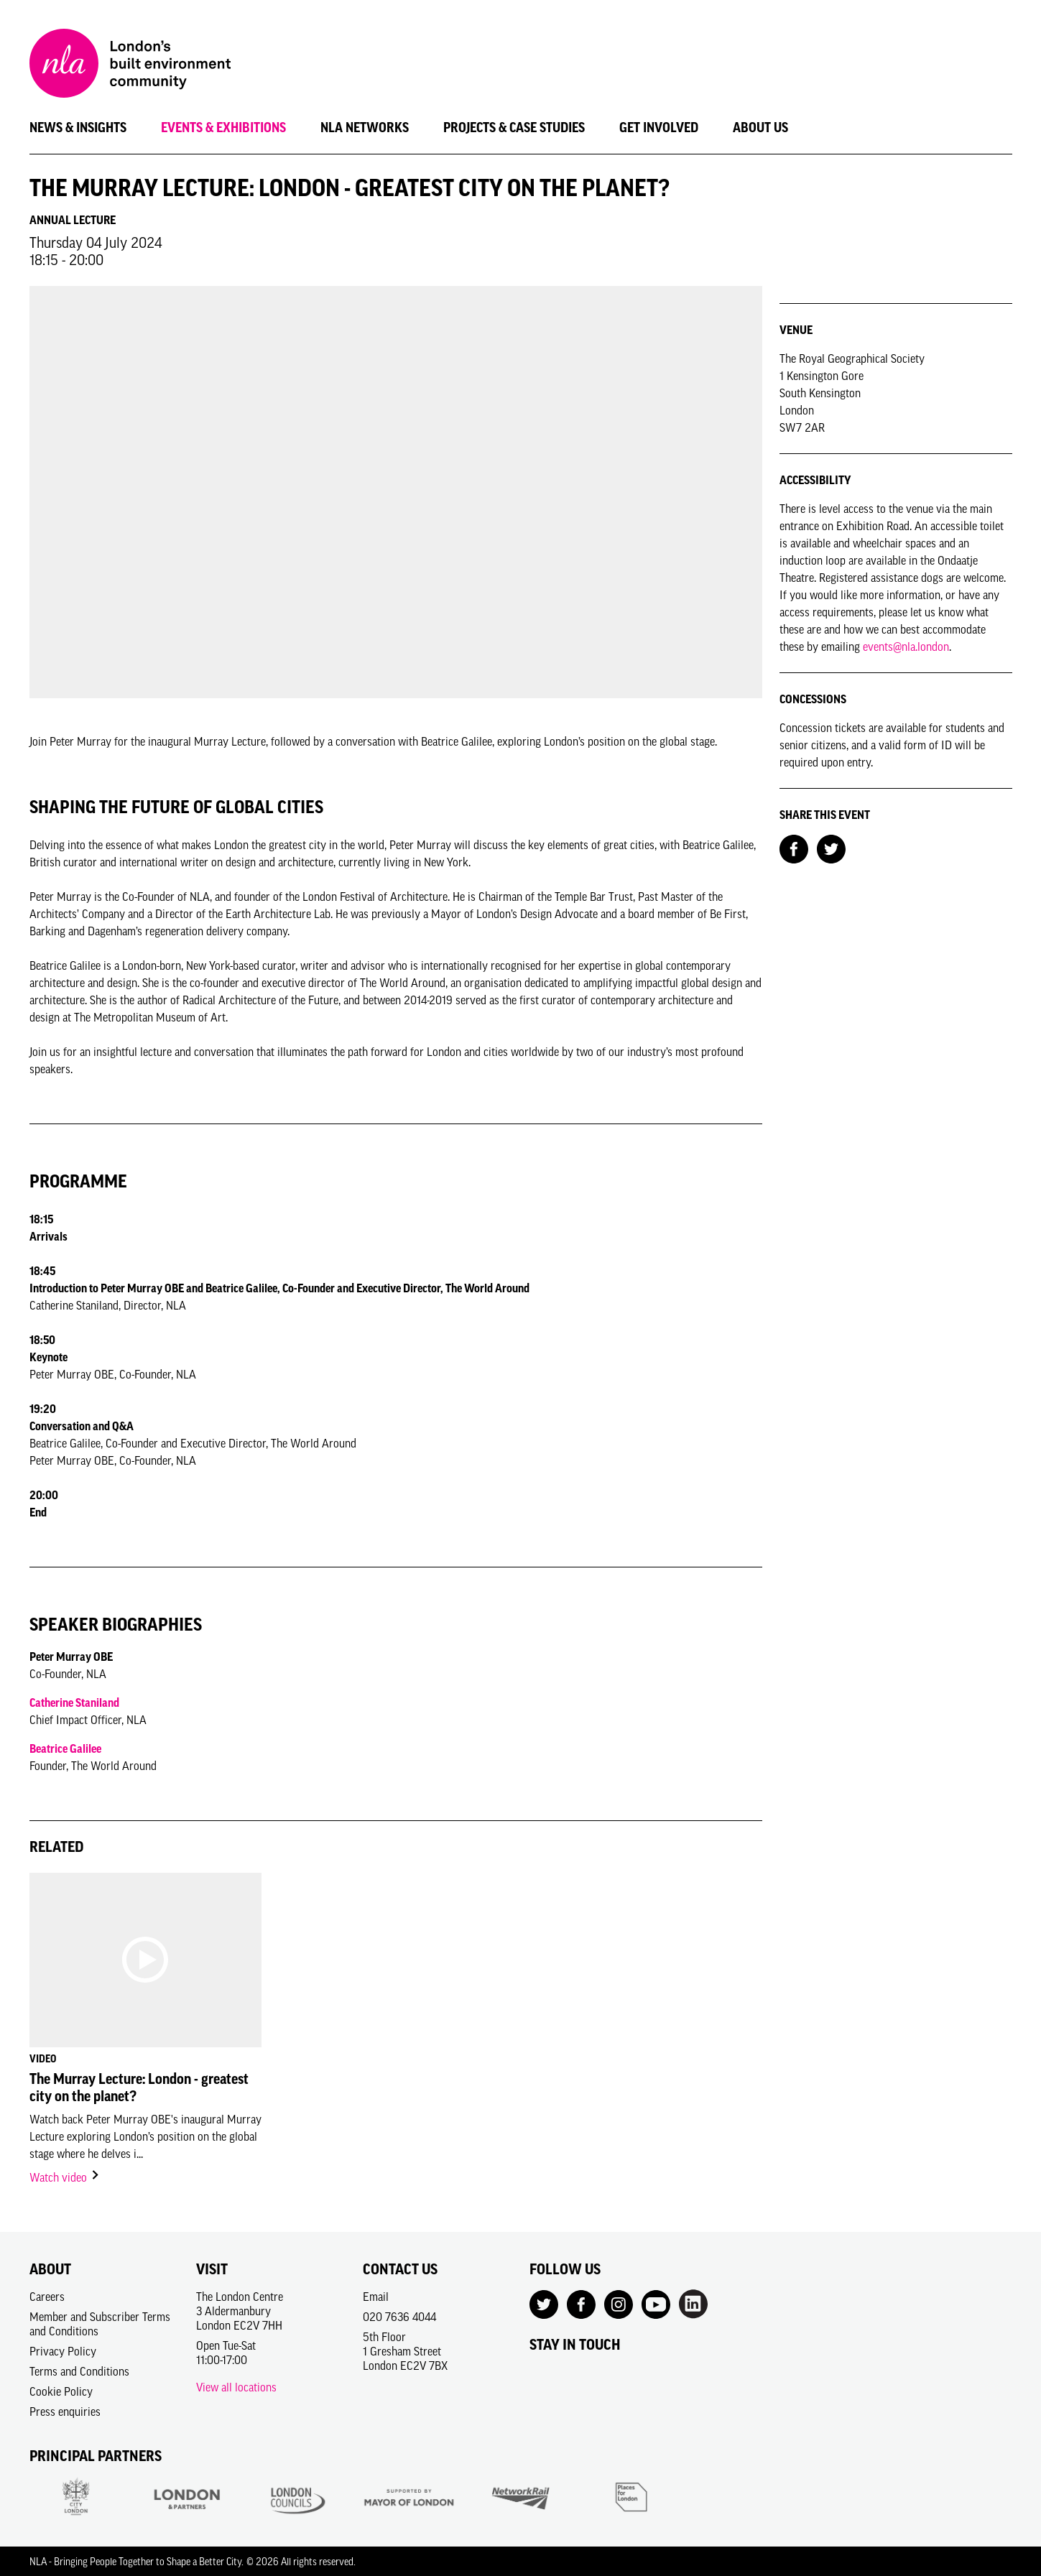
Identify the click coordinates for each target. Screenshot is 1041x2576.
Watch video (65, 2177)
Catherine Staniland (74, 1702)
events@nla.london (906, 646)
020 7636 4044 (399, 2316)
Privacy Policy (62, 2351)
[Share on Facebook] (793, 847)
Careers (47, 2296)
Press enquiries (65, 2411)
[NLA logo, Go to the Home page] (130, 65)
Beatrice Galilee (65, 1748)
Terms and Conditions (79, 2371)
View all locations (236, 2387)
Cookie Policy (61, 2391)
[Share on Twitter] (831, 847)
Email (376, 2296)
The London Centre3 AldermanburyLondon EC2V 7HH (239, 2311)
